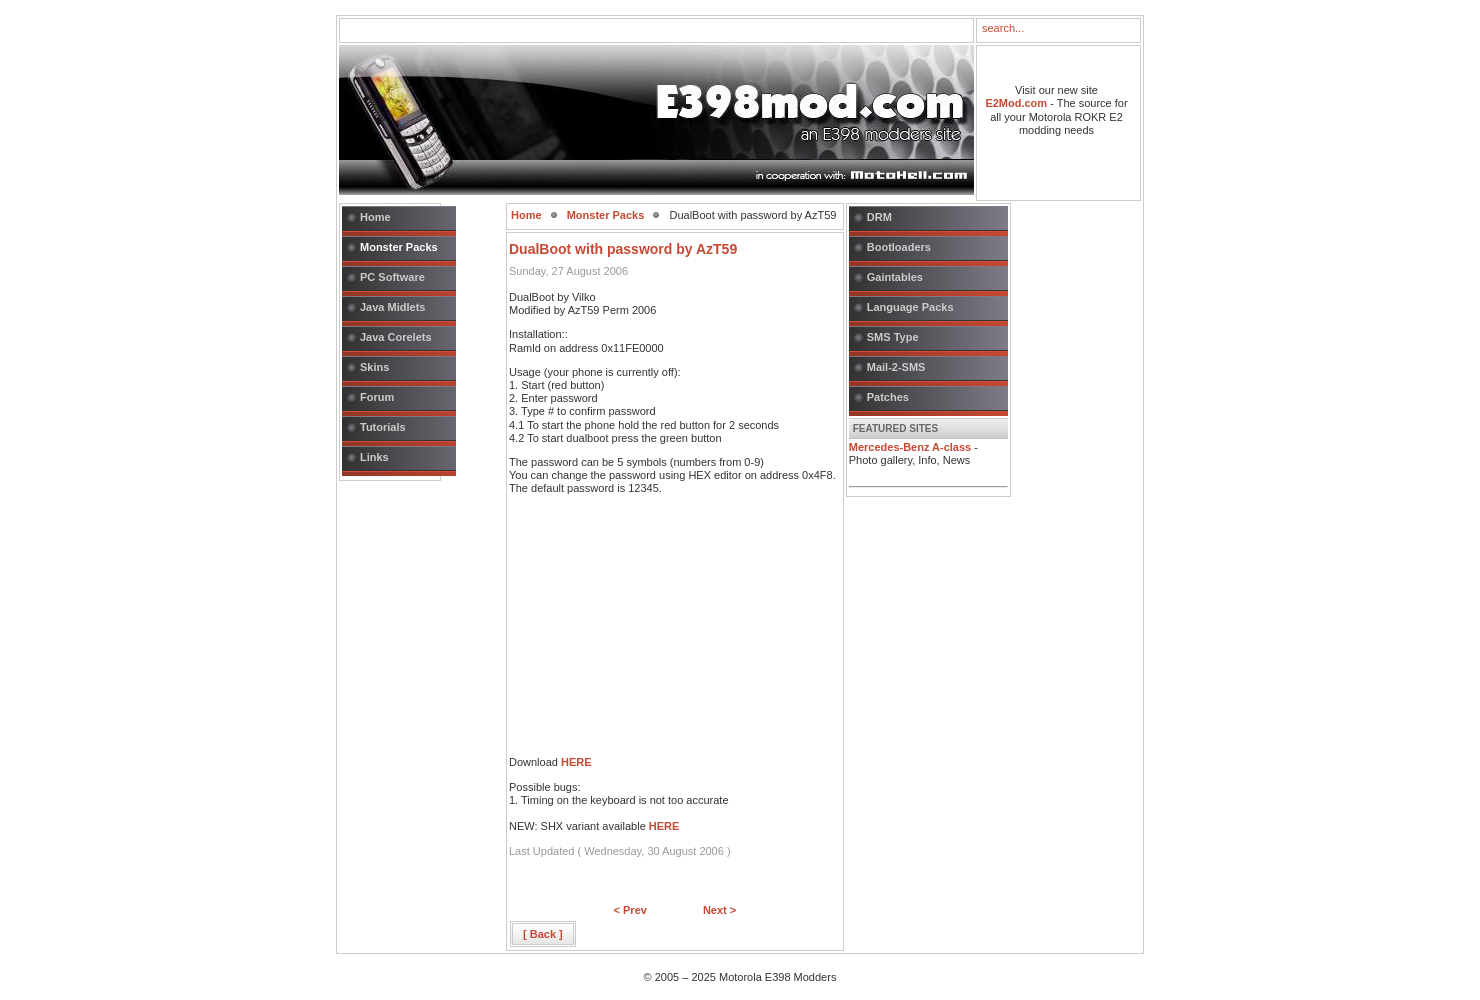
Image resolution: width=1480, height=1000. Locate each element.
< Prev (630, 910)
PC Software (392, 277)
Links (374, 457)
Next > (719, 910)
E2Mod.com (1016, 103)
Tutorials (383, 427)
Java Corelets (396, 337)
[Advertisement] (659, 631)
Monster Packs (399, 247)
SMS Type (893, 337)
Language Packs (910, 307)
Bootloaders (899, 247)
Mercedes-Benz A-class (910, 447)
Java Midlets (392, 307)
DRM (879, 217)
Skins (374, 367)
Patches (888, 397)
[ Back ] (543, 934)
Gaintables (895, 277)
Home (375, 217)
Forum (377, 397)
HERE (576, 762)
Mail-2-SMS (896, 367)
